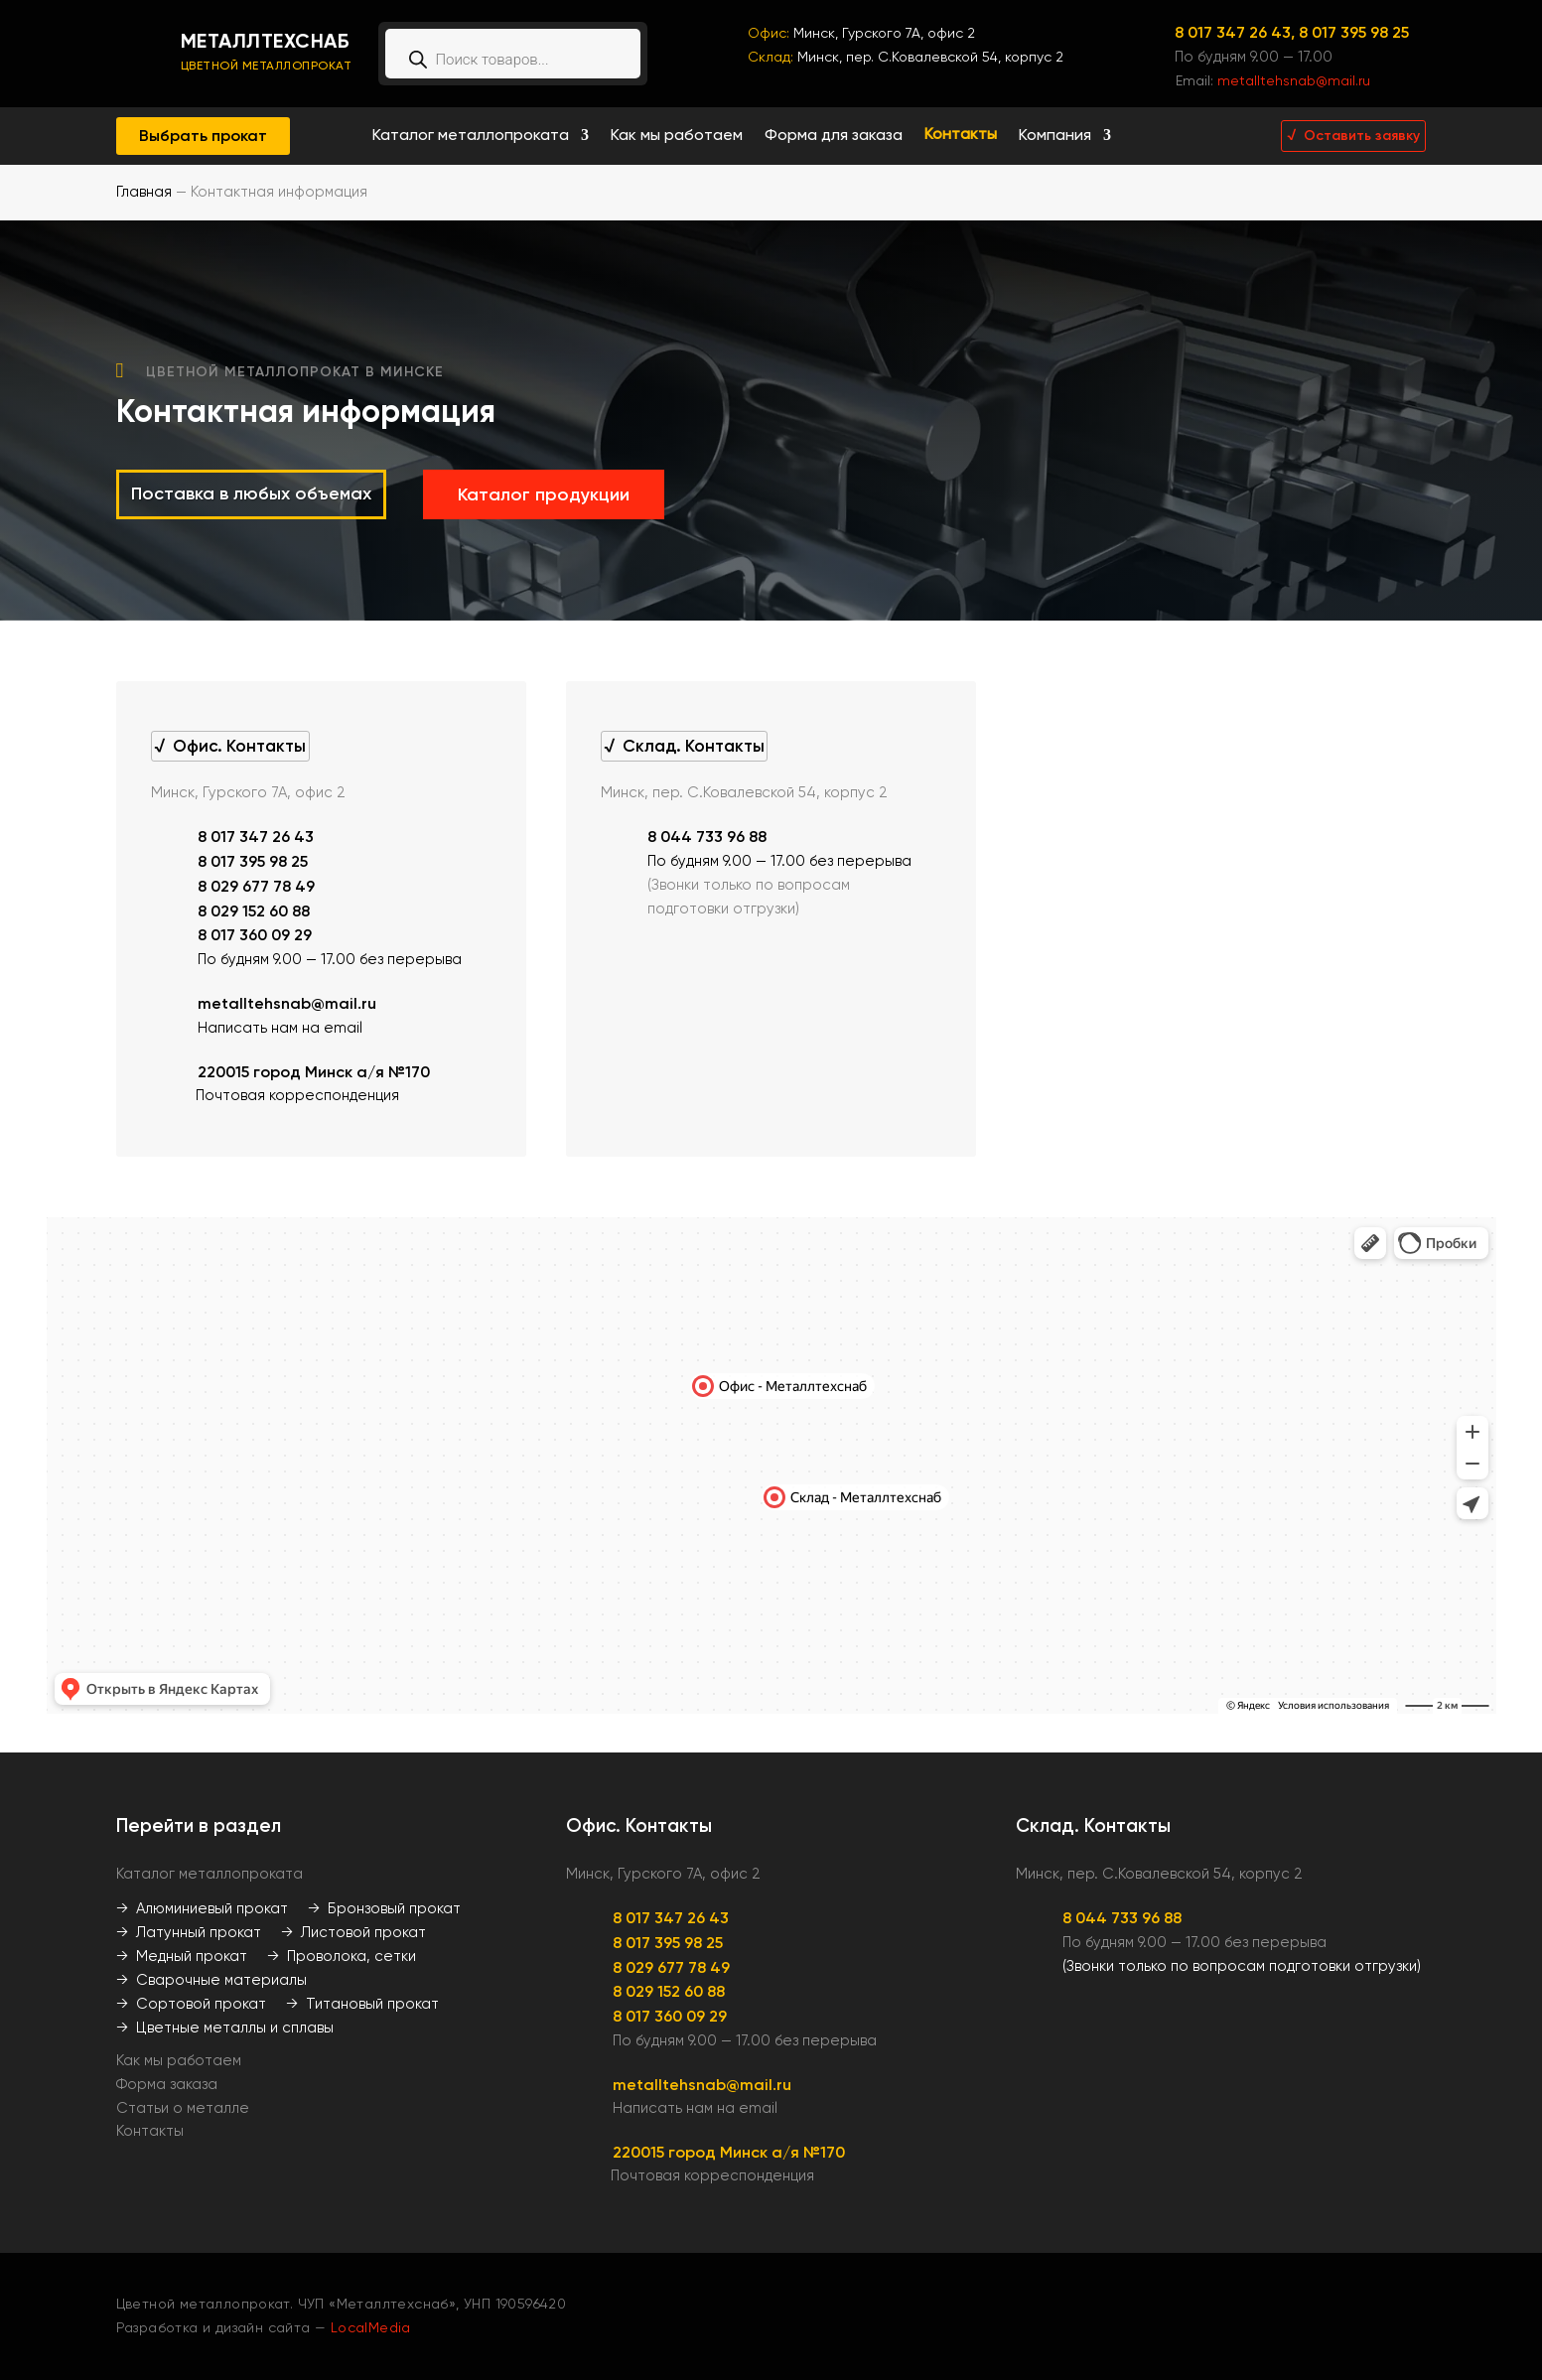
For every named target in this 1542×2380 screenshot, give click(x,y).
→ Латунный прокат (188, 1932)
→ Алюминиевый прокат (202, 1908)
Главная (144, 192)
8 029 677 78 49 (256, 886)
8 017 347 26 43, (1237, 32)
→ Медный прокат (181, 1956)
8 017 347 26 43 (256, 836)
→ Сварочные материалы (211, 1980)
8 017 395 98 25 (1354, 32)
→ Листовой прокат (353, 1932)
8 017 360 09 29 (255, 934)
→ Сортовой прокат (191, 2004)
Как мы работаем (677, 136)
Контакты (960, 135)
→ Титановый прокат (362, 2004)
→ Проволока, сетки (341, 1956)
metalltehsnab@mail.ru (1293, 80)
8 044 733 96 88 (707, 836)
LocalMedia (371, 2327)
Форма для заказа (834, 136)
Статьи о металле (182, 2108)
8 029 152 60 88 (254, 911)
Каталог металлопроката (470, 136)
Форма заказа (166, 2084)
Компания (1055, 136)
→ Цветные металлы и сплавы (225, 2027)
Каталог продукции (544, 494)
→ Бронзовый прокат (384, 1908)
